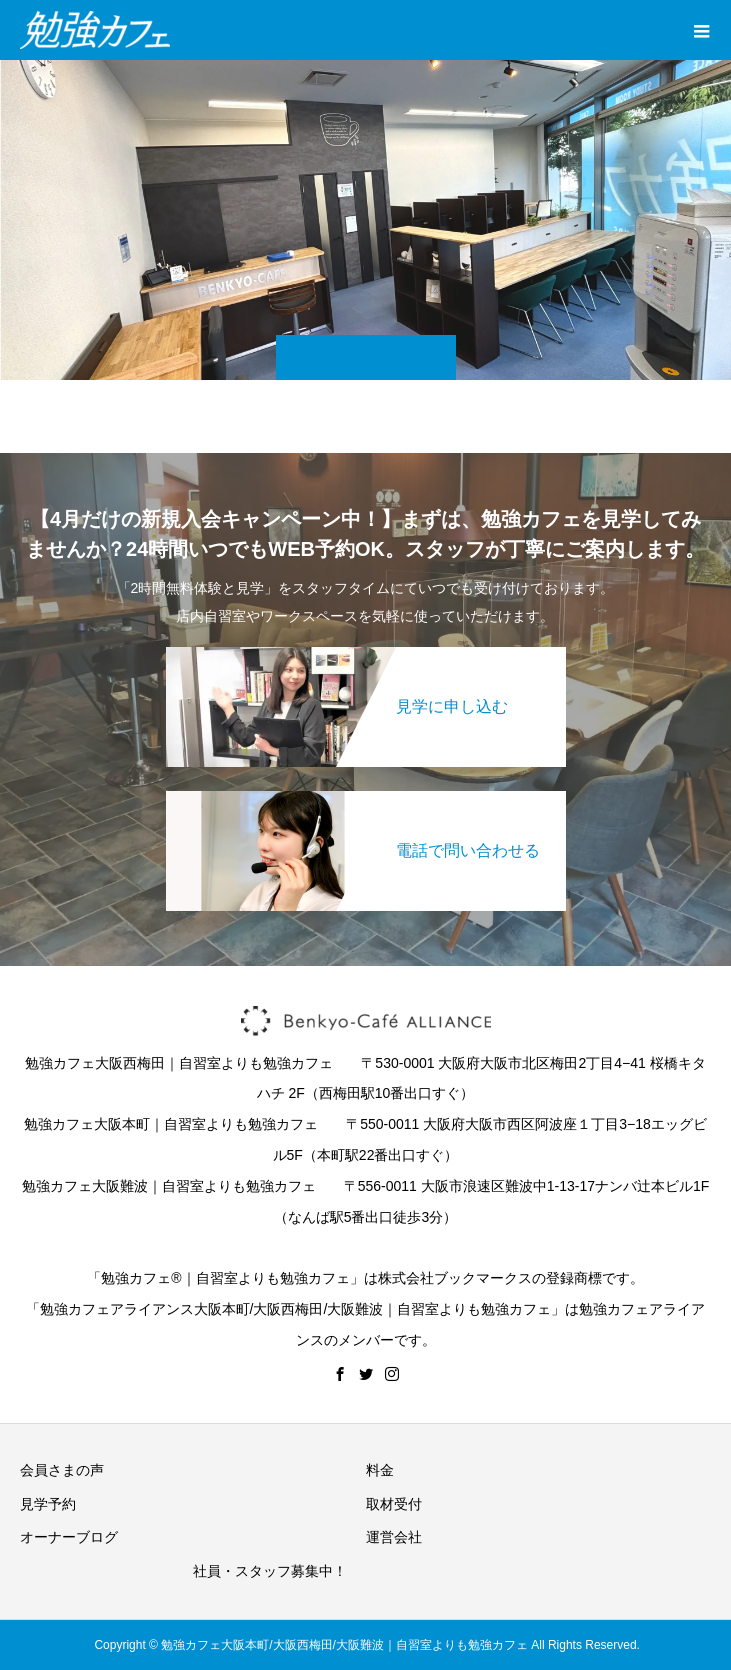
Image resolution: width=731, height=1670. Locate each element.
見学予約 (48, 1504)
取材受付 (394, 1504)
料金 (380, 1470)
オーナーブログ (69, 1537)
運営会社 (394, 1537)
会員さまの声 (62, 1470)
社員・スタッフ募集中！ (270, 1571)
